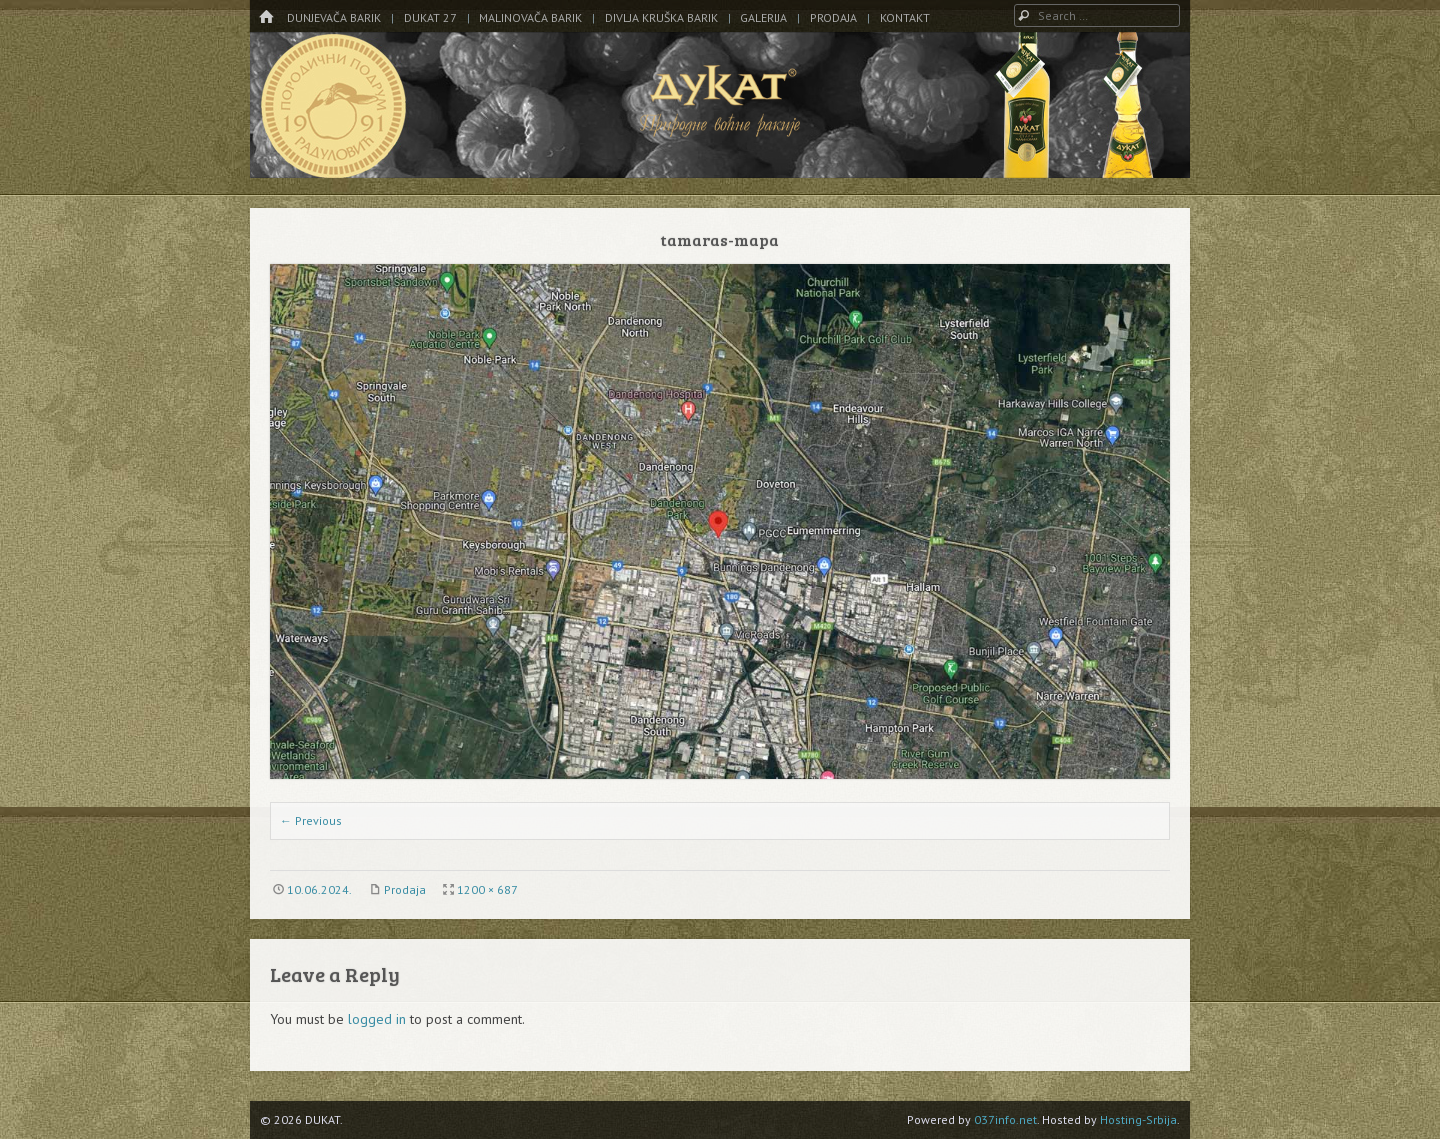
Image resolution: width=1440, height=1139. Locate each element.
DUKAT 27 (430, 17)
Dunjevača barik (334, 17)
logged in (377, 1019)
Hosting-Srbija (1138, 1119)
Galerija (763, 17)
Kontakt (905, 17)
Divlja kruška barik (661, 17)
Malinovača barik (530, 17)
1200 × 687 (487, 889)
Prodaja (833, 17)
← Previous (311, 820)
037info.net (1005, 1119)
